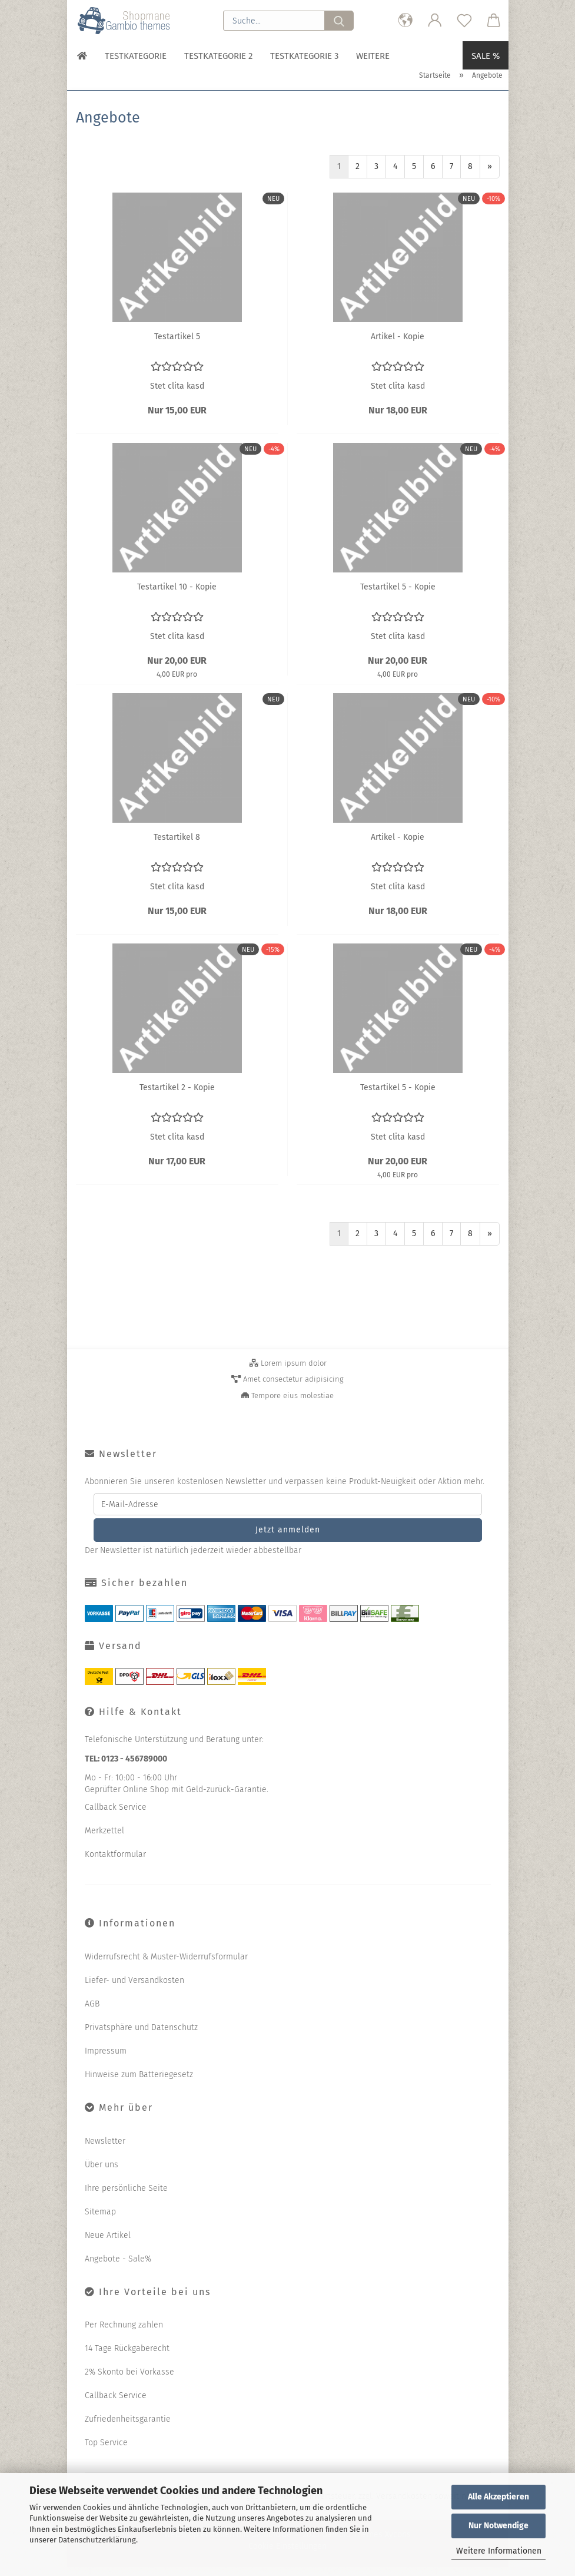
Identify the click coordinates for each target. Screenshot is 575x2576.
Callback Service (116, 1816)
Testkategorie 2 (218, 56)
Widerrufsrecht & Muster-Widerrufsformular (166, 1966)
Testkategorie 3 (304, 56)
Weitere (373, 56)
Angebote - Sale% (118, 2268)
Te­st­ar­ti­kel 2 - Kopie (177, 1096)
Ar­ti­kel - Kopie (397, 345)
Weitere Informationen (498, 2551)
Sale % (485, 56)
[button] (405, 20)
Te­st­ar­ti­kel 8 (177, 846)
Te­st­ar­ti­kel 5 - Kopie (398, 596)
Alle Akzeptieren (498, 2497)
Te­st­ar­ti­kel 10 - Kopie (177, 596)
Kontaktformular (115, 1863)
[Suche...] (339, 21)
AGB (92, 2013)
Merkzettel (104, 1840)
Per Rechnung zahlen (124, 2334)
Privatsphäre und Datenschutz (141, 2036)
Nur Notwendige (498, 2526)
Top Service (106, 2451)
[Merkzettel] (464, 20)
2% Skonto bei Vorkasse (129, 2381)
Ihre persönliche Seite (126, 2197)
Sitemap (100, 2221)
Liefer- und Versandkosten (134, 1989)
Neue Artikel (108, 2244)
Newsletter (105, 2150)
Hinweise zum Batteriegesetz (139, 2083)
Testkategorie (136, 56)
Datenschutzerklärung (97, 2539)
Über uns (101, 2173)
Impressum (106, 2060)
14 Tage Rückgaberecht (127, 2357)
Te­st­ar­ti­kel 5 (177, 345)
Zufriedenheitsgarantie (128, 2428)
